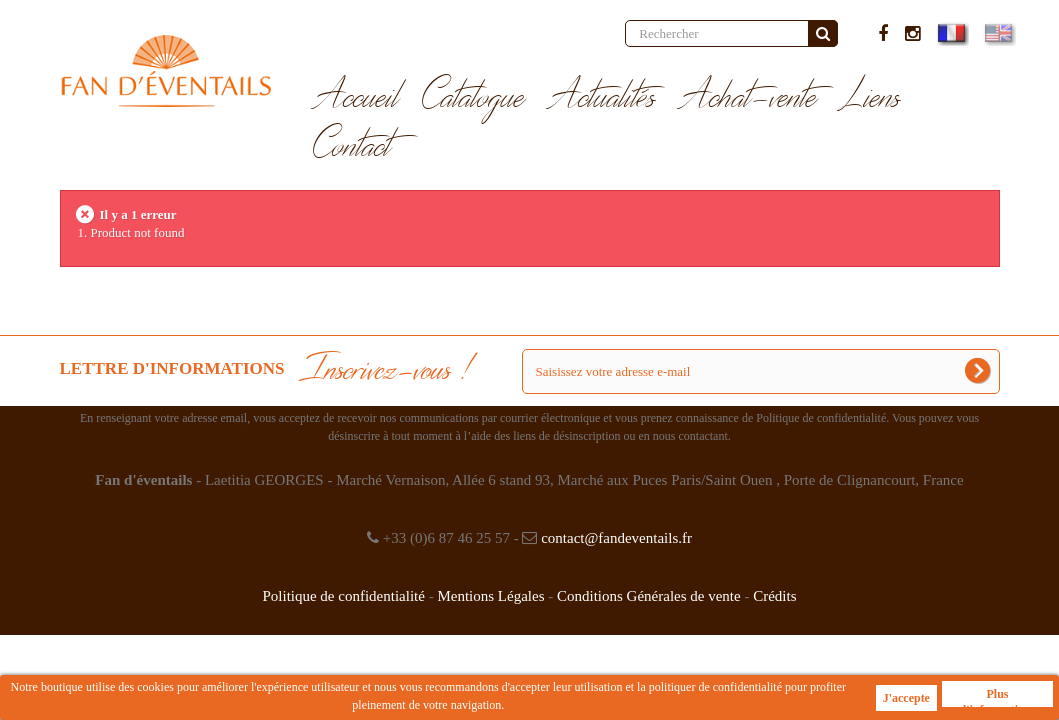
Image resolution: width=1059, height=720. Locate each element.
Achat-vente (748, 98)
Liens (871, 98)
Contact (352, 147)
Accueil (356, 98)
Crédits (774, 596)
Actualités (602, 98)
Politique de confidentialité (343, 596)
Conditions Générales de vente (649, 596)
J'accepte (906, 698)
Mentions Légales (490, 596)
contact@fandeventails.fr (616, 538)
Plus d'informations (997, 697)
